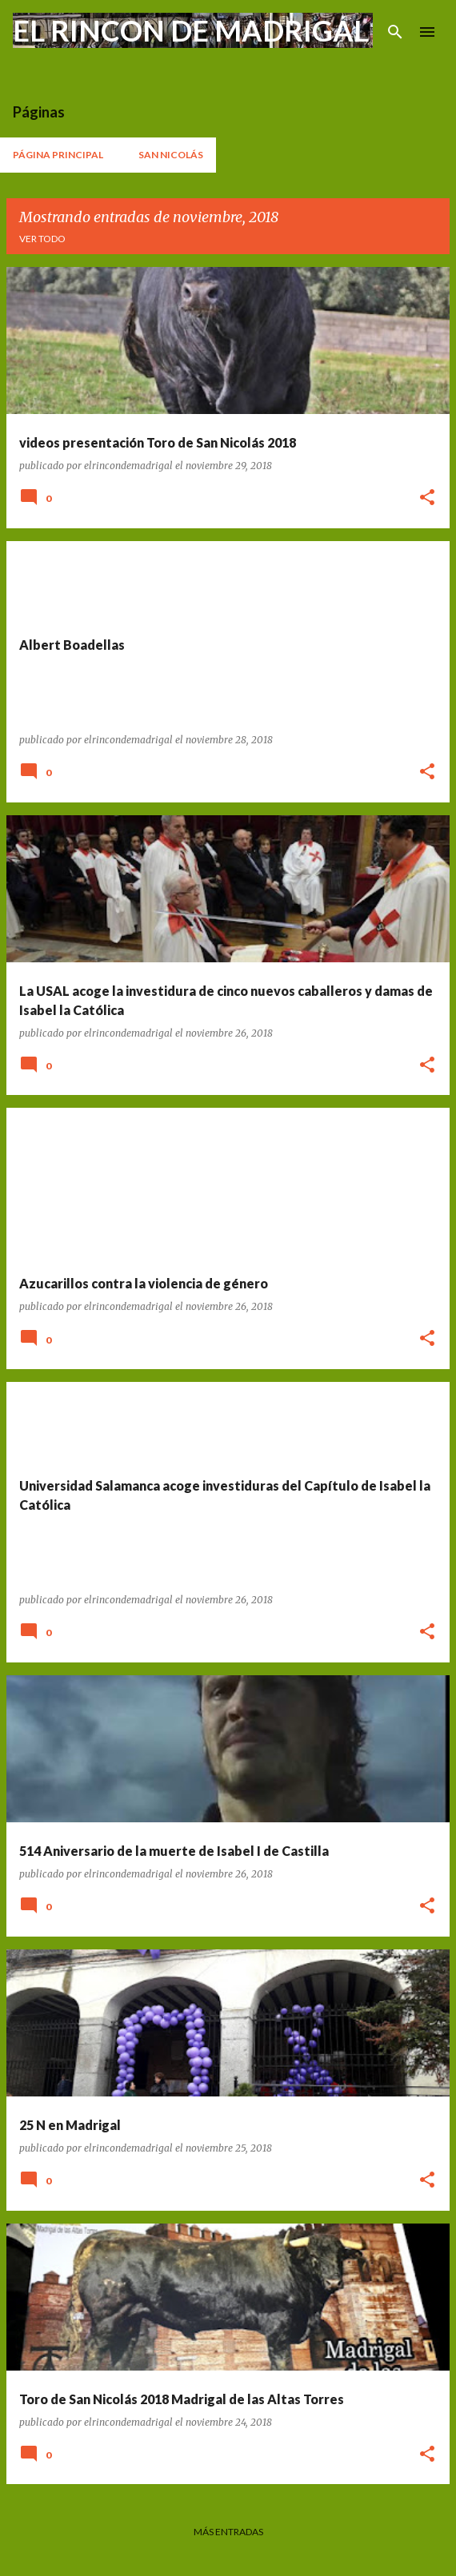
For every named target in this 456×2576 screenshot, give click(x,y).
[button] (427, 498)
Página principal (58, 155)
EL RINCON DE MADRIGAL (191, 30)
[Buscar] (395, 32)
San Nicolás (170, 155)
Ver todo (42, 239)
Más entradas (228, 2532)
